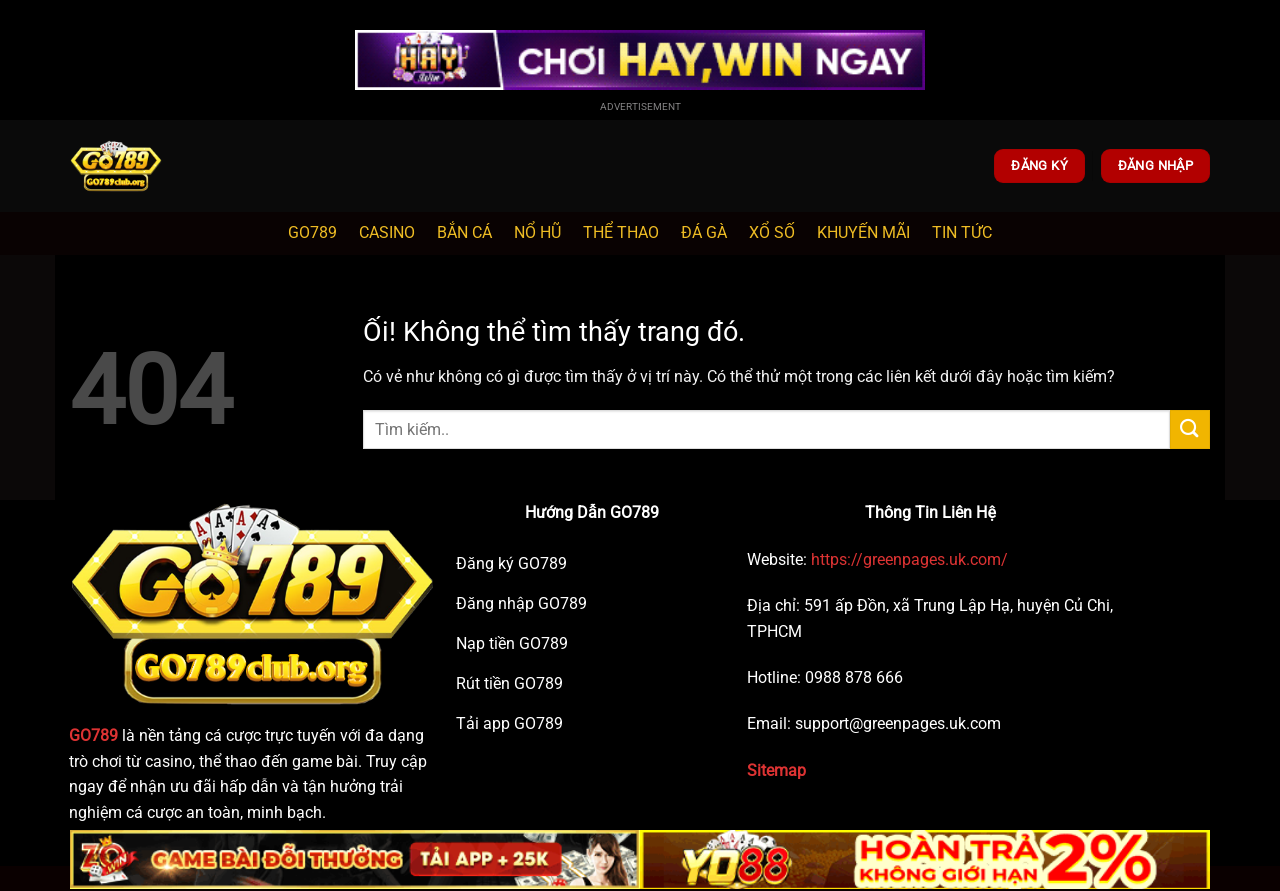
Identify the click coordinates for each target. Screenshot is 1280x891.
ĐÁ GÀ (704, 232)
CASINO (387, 232)
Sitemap (776, 770)
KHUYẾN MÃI (863, 232)
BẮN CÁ (464, 232)
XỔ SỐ (772, 232)
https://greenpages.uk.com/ (907, 559)
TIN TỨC (962, 232)
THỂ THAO (621, 232)
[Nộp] (1190, 429)
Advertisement (640, 106)
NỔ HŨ (537, 232)
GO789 (312, 232)
